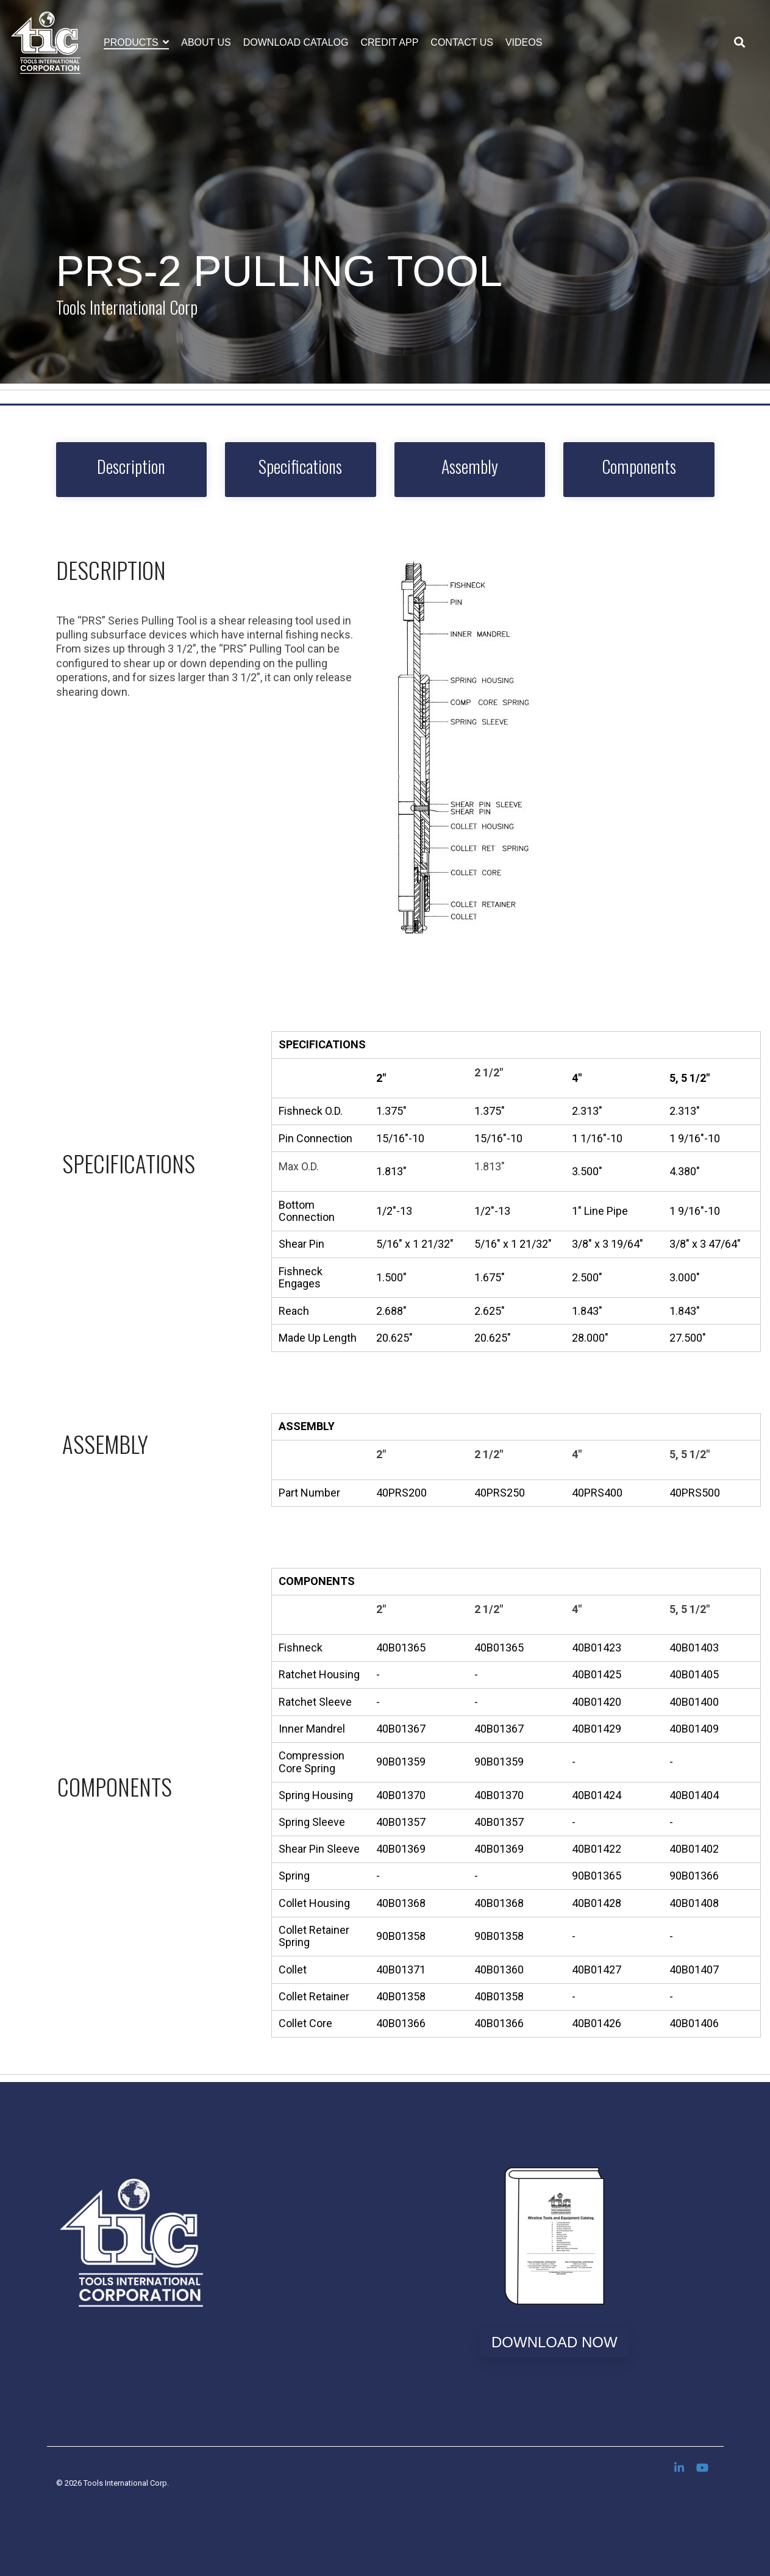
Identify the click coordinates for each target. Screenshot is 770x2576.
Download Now (554, 2342)
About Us (206, 42)
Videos (523, 42)
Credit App (390, 42)
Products (132, 42)
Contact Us (461, 42)
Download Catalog (296, 42)
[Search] (739, 43)
